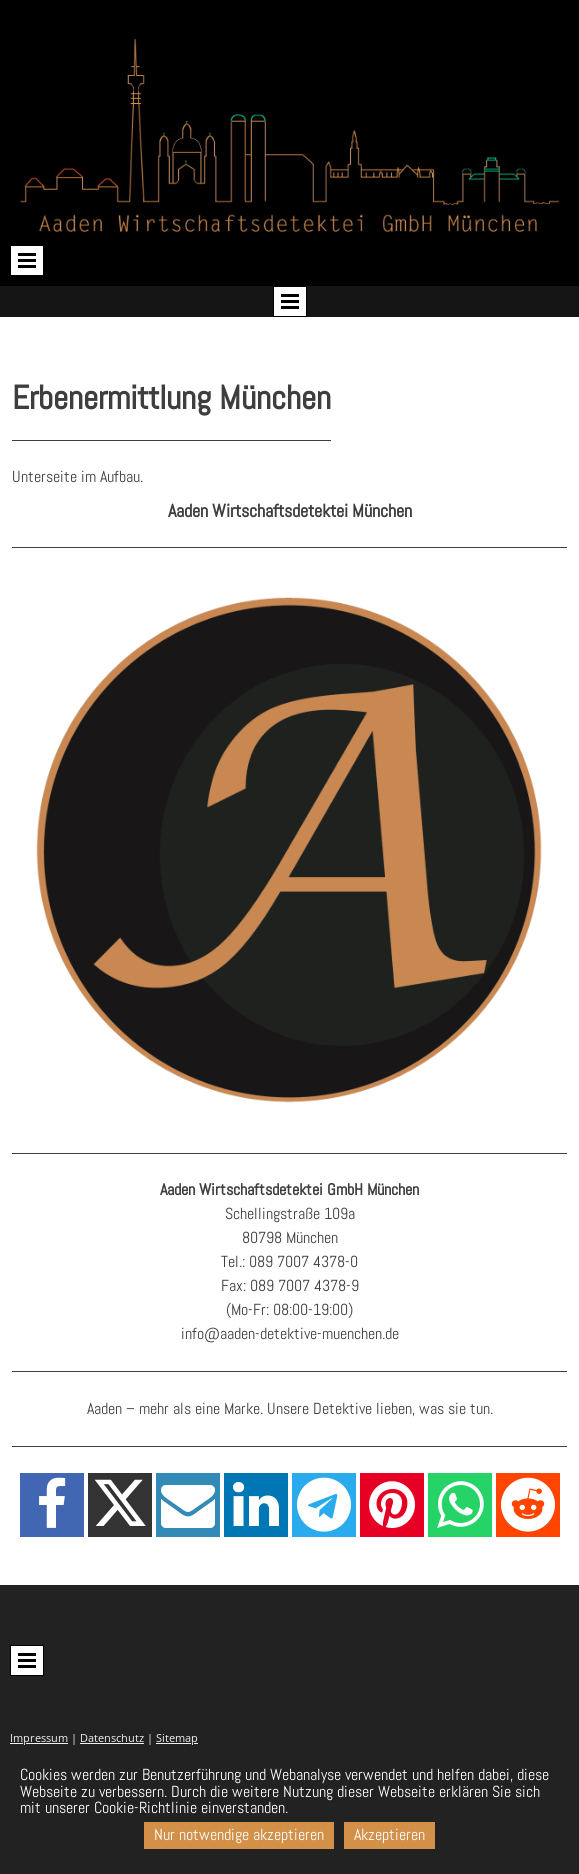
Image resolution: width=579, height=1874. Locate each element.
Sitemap (177, 1737)
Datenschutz (112, 1737)
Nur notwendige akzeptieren (239, 1834)
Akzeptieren (389, 1834)
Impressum (39, 1737)
